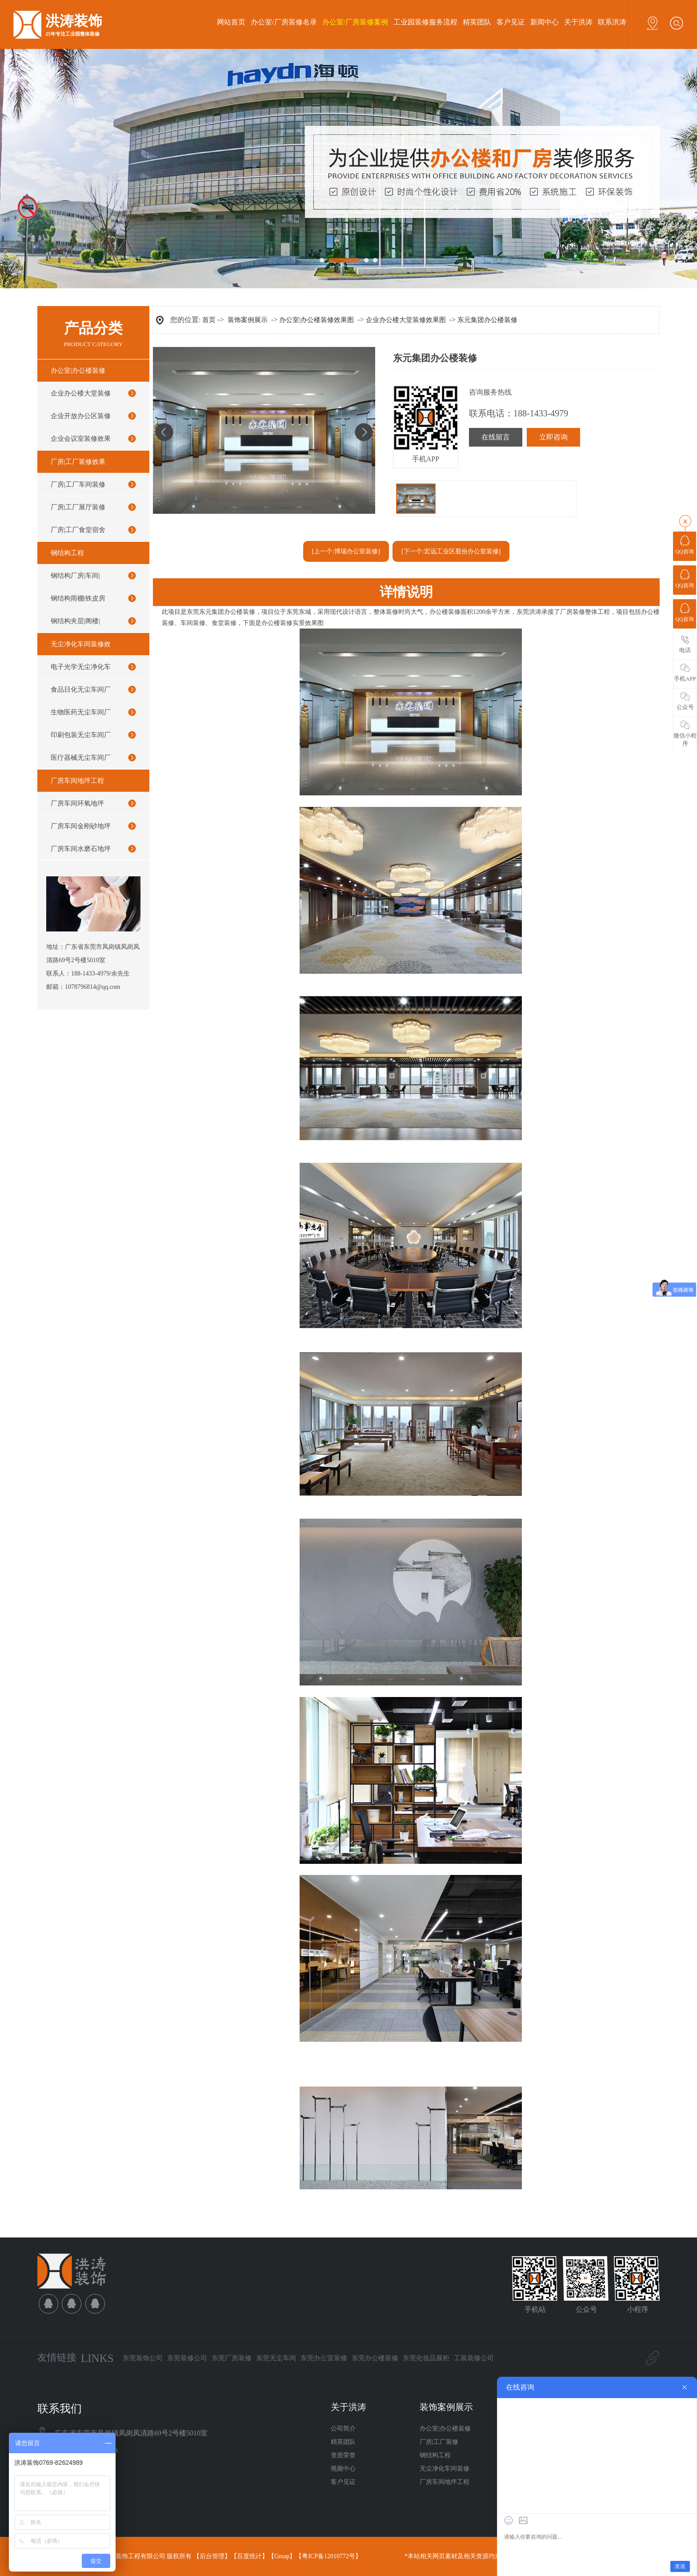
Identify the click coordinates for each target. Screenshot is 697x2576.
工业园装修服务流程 (425, 22)
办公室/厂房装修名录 (283, 22)
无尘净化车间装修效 (81, 644)
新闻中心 (544, 22)
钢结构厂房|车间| (75, 575)
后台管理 (212, 2556)
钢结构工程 (67, 552)
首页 (209, 319)
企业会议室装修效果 (81, 438)
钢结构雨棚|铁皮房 (78, 598)
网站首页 (231, 22)
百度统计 (249, 2556)
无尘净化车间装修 (444, 2468)
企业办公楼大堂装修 (81, 393)
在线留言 (495, 437)
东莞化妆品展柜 (426, 2358)
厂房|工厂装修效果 (78, 461)
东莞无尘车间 (276, 2358)
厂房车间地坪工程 (77, 780)
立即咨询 (553, 437)
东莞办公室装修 (323, 2358)
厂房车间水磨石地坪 (81, 848)
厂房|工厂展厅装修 (78, 507)
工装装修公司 (474, 2358)
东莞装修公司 (187, 2358)
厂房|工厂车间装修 (78, 484)
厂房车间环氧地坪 (77, 803)
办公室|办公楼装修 (78, 370)
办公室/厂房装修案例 (355, 22)
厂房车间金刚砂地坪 (81, 826)
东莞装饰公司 (143, 2358)
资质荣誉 (343, 2455)
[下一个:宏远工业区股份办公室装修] (451, 551)
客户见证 (511, 22)
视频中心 (343, 2468)
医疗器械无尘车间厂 (81, 757)
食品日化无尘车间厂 (81, 689)
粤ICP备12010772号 (328, 2556)
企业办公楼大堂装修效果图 (406, 319)
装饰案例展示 (248, 319)
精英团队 (477, 22)
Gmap (281, 2556)
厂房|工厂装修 (439, 2442)
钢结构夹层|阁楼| (75, 621)
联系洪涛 (612, 22)
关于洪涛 (578, 22)
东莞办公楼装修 (375, 2358)
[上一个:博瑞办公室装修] (346, 551)
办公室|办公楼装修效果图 (316, 319)
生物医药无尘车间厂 (81, 712)
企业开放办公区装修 (81, 415)
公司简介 (343, 2428)
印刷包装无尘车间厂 (81, 734)
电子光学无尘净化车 (81, 666)
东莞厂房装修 (232, 2358)
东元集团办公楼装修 (487, 319)
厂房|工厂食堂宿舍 (78, 529)
